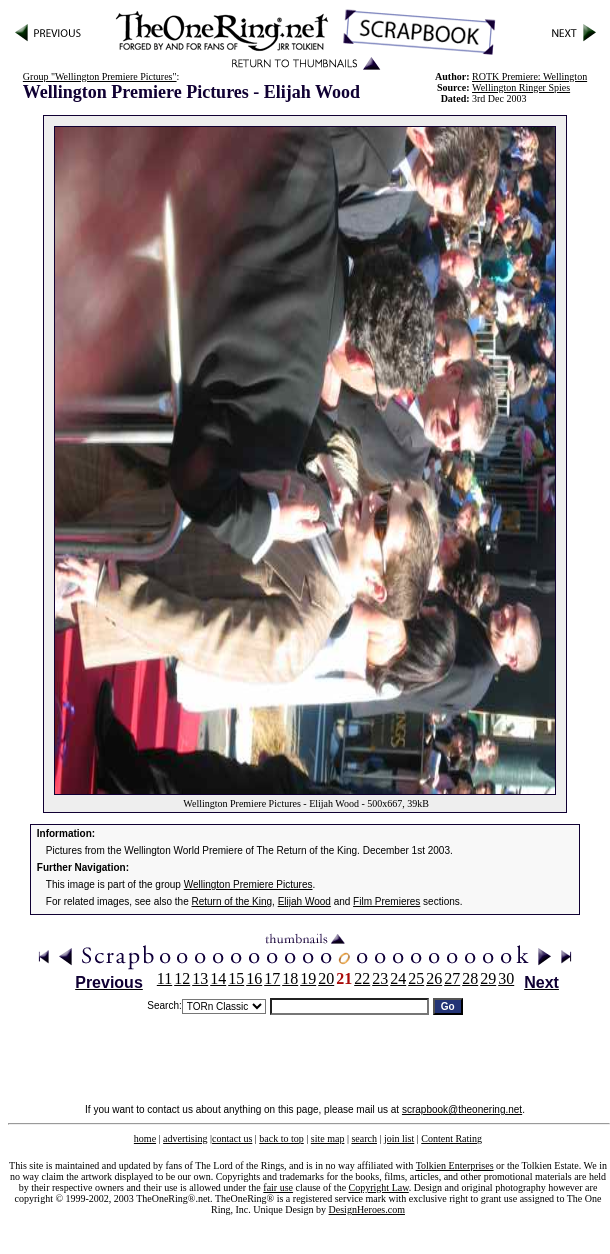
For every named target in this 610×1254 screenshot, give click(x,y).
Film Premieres (386, 901)
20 (326, 978)
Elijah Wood (304, 901)
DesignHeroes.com (367, 1209)
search (364, 1138)
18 (290, 978)
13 (200, 978)
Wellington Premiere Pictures (248, 884)
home (145, 1138)
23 (380, 978)
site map (328, 1138)
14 (218, 978)
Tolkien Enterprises (455, 1165)
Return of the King (232, 901)
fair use (278, 1187)
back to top (281, 1138)
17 (272, 978)
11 (164, 978)
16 (254, 978)
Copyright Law (379, 1187)
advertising (185, 1138)
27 (452, 978)
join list (399, 1138)
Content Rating (451, 1138)
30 (506, 978)
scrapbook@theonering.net (462, 1109)
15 (236, 978)
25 (416, 978)
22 (362, 978)
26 (434, 978)
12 (182, 978)
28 (470, 978)
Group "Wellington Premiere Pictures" (100, 76)
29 (488, 978)
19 (308, 978)
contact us (232, 1138)
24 (398, 978)
